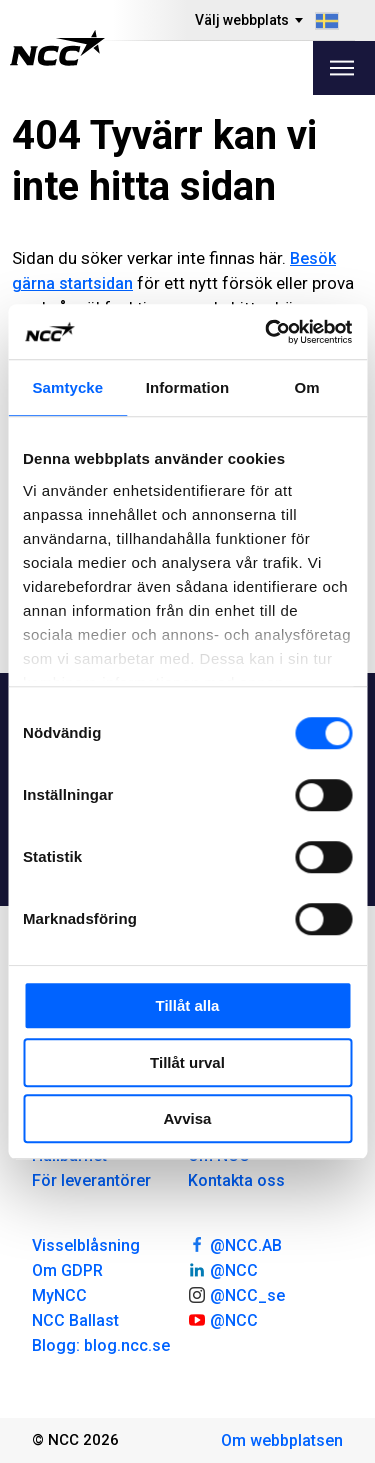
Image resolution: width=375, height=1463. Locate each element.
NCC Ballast (75, 1320)
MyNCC (59, 1295)
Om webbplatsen (282, 1440)
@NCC (223, 1269)
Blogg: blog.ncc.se (101, 1345)
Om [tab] (307, 387)
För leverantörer (91, 1180)
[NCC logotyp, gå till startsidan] (57, 48)
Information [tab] (188, 387)
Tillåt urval (187, 1062)
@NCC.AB (235, 1244)
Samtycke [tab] (67, 387)
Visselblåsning (86, 1245)
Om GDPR (67, 1270)
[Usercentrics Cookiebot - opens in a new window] (267, 332)
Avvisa (188, 1118)
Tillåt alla (188, 1005)
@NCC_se (237, 1294)
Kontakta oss (236, 1180)
